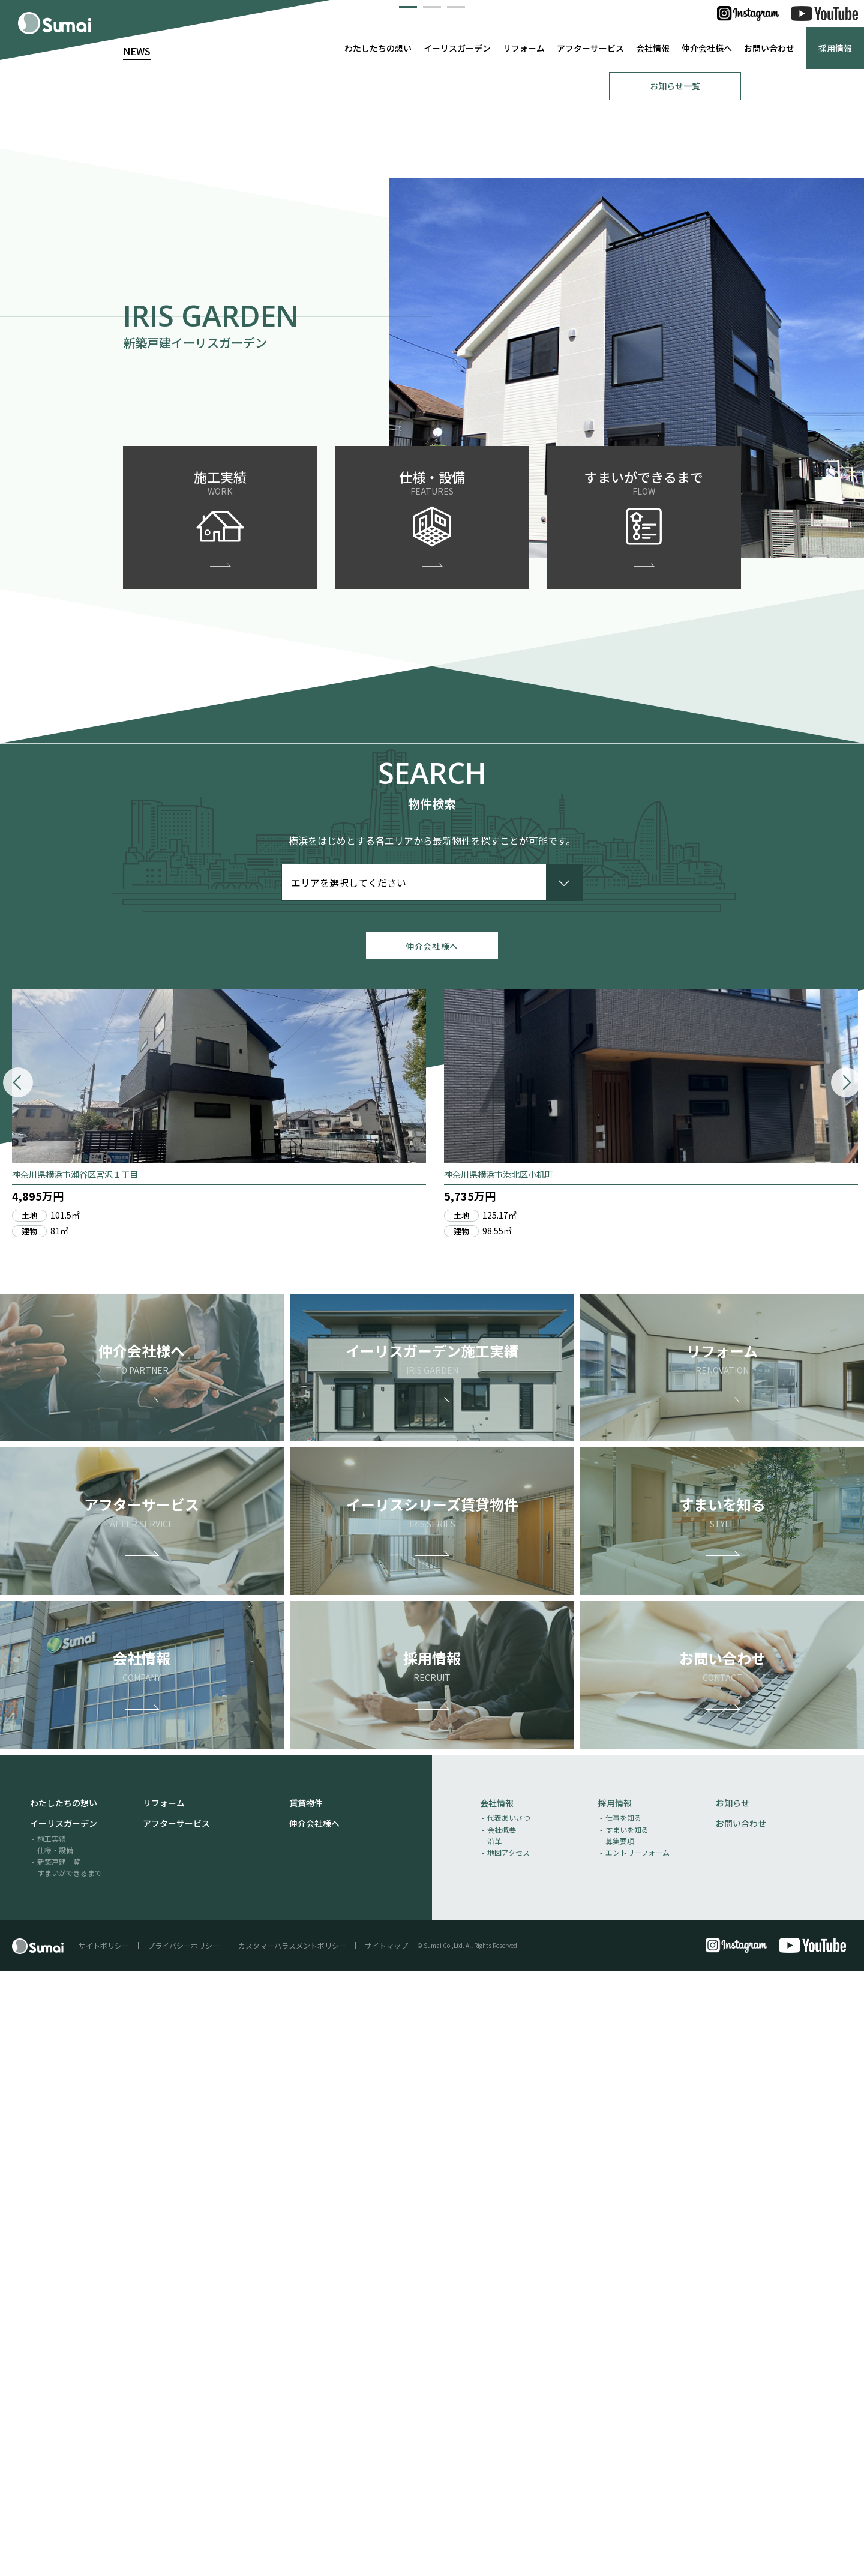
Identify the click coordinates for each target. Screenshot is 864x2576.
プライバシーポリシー (184, 2550)
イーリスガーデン (457, 48)
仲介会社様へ (707, 48)
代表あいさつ (508, 2423)
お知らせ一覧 (675, 681)
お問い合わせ (769, 48)
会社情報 (653, 48)
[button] (408, 598)
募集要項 (619, 2445)
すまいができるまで (69, 2478)
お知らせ (732, 2408)
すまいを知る (627, 2434)
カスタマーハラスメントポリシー (292, 2550)
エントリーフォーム (637, 2457)
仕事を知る (623, 2423)
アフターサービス (590, 48)
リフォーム (524, 48)
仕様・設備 (55, 2454)
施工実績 (51, 2443)
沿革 (494, 2445)
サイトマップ (386, 2550)
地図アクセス (508, 2457)
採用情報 (835, 48)
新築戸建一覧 (58, 2466)
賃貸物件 (306, 2408)
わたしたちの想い (378, 48)
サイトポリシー (104, 2550)
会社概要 (501, 2434)
